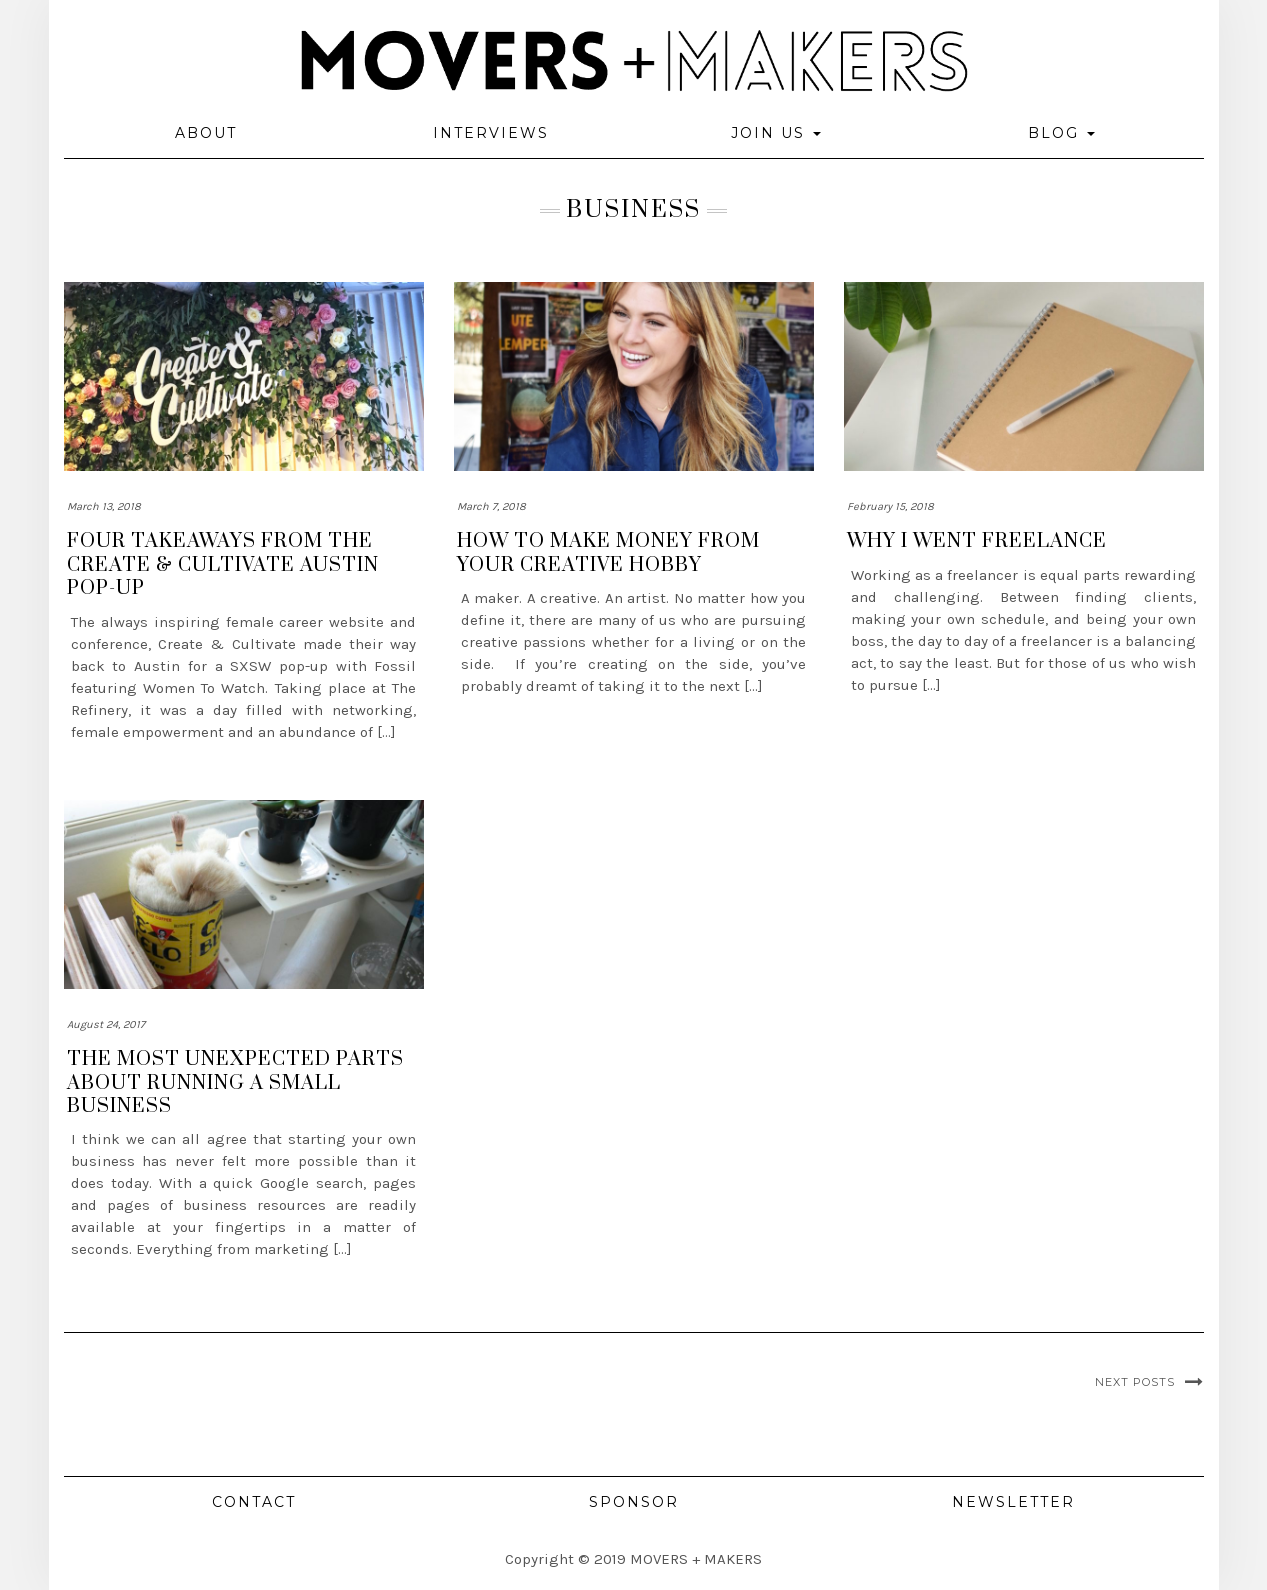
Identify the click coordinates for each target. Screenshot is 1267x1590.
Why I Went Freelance (977, 541)
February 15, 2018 (890, 506)
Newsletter (1013, 1502)
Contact (254, 1502)
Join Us (776, 133)
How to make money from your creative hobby (608, 553)
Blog (1061, 133)
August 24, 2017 (106, 1024)
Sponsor (634, 1502)
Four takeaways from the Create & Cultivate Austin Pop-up (223, 565)
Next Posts (1135, 1382)
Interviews (491, 133)
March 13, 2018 (104, 506)
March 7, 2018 (491, 506)
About (206, 133)
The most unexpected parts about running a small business (235, 1083)
